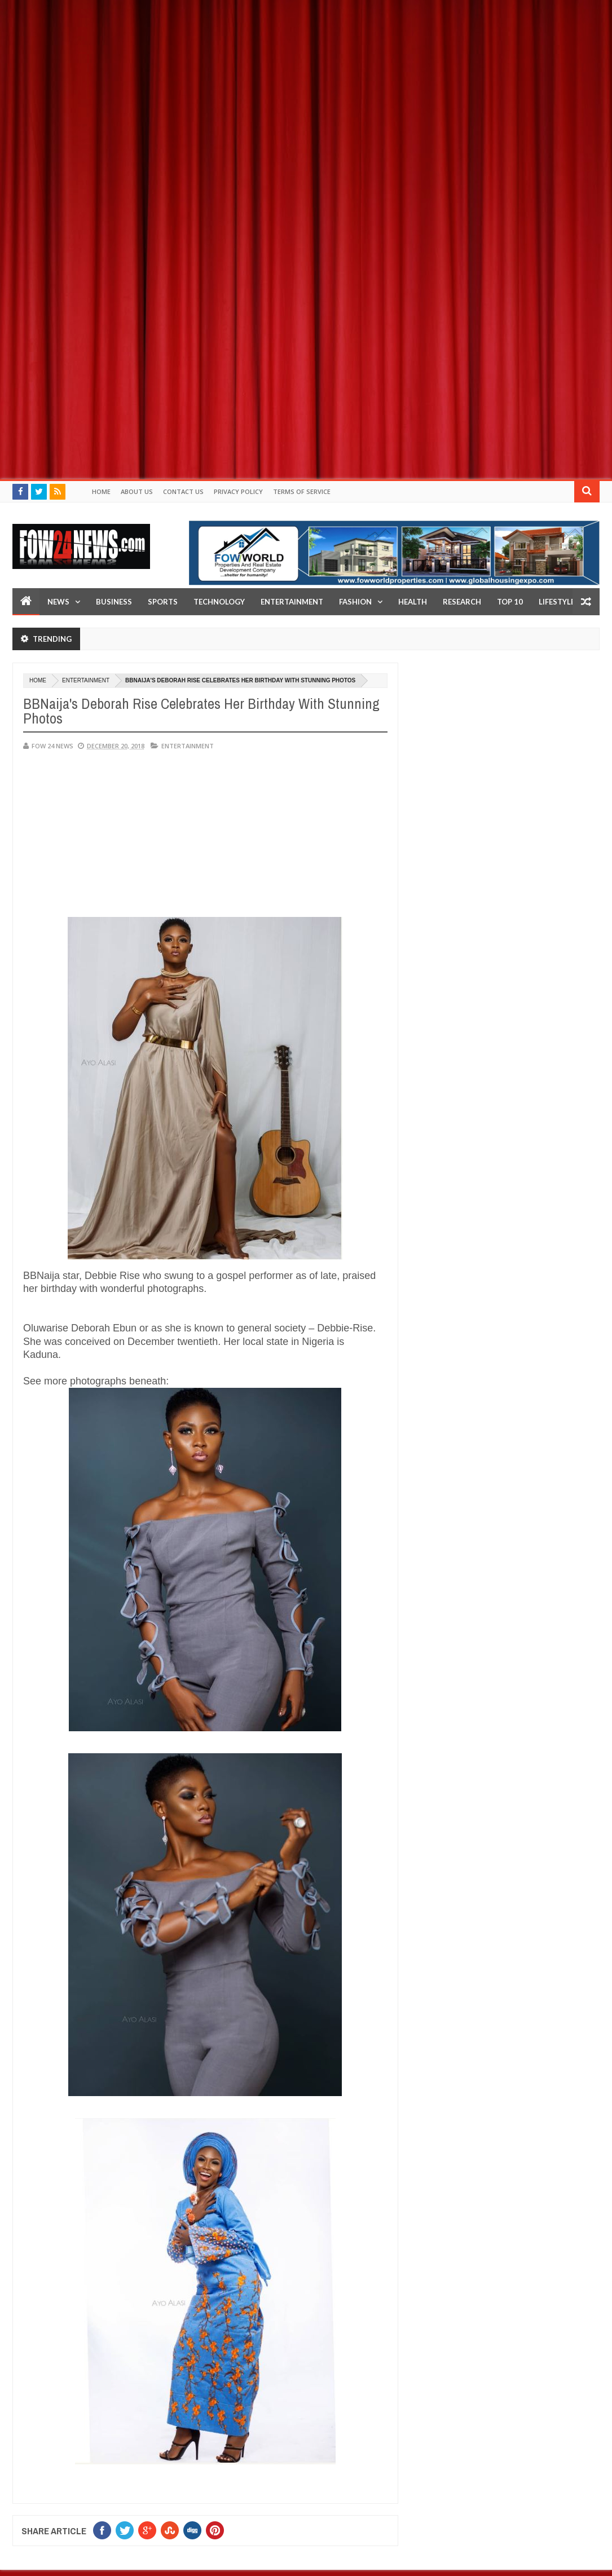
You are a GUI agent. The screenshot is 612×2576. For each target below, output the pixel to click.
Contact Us (183, 491)
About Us (137, 491)
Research (462, 601)
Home (101, 491)
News (58, 601)
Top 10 (510, 601)
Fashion (355, 601)
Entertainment (292, 601)
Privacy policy (238, 491)
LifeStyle (557, 601)
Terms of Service (302, 491)
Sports (163, 601)
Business (114, 601)
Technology (219, 601)
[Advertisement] (306, 79)
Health (412, 601)
